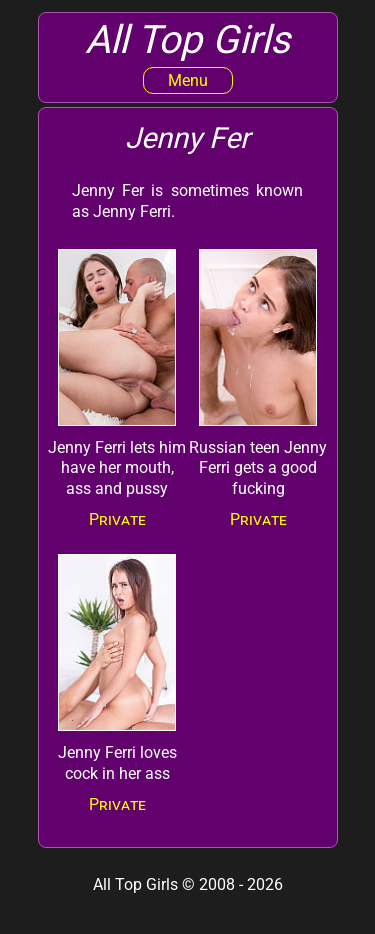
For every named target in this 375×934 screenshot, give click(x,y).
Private (117, 519)
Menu (188, 80)
